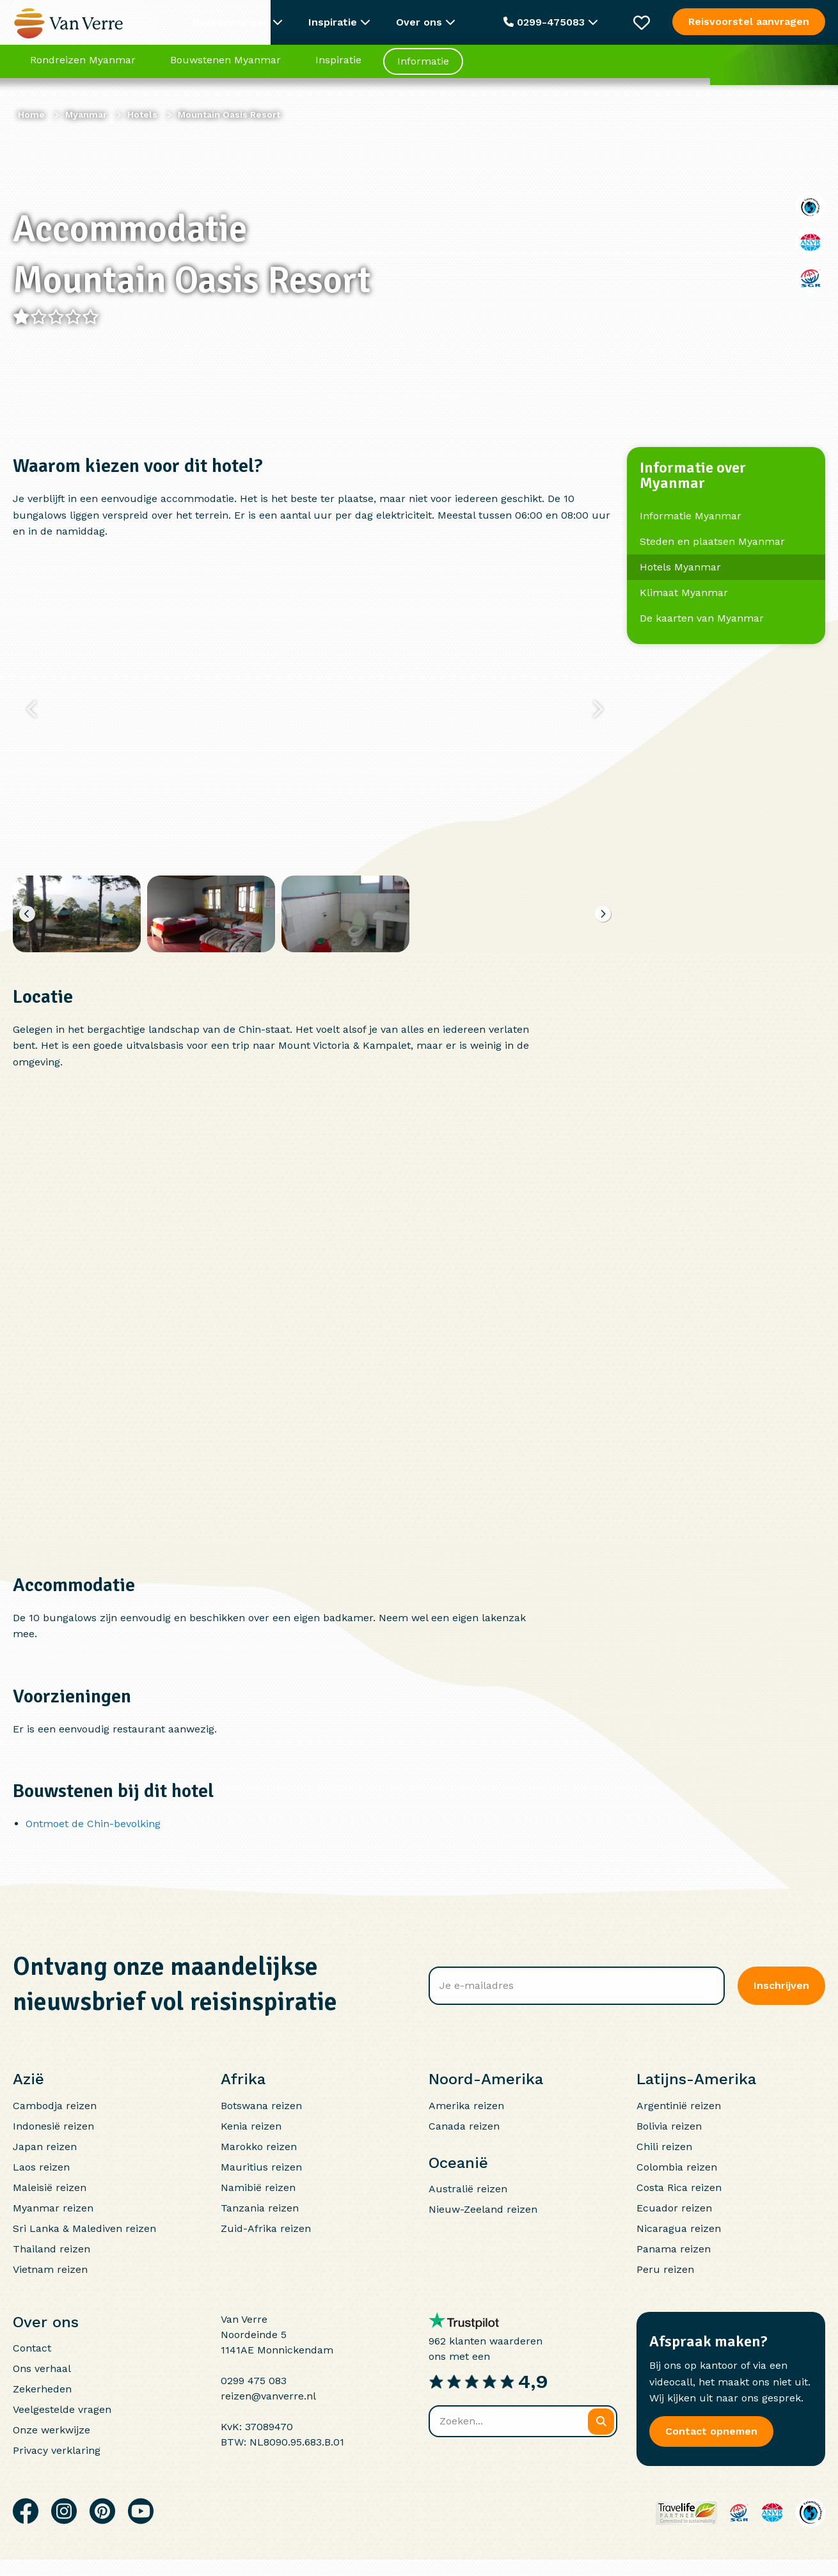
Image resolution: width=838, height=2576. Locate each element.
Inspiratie (338, 67)
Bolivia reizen (669, 2126)
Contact (32, 2348)
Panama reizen (673, 2249)
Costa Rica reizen (679, 2187)
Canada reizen (464, 2126)
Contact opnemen (711, 2431)
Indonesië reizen (53, 2126)
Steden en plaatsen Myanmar (712, 541)
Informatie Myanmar (690, 516)
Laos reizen (41, 2167)
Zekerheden (42, 2389)
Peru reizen (665, 2269)
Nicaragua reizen (678, 2228)
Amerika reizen (466, 2106)
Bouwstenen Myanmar (225, 67)
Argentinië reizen (678, 2106)
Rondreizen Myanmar (83, 67)
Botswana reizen (261, 2106)
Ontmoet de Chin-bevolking (93, 1824)
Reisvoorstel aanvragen (748, 21)
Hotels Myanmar (680, 567)
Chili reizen (664, 2146)
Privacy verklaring (56, 2450)
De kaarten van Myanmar (702, 618)
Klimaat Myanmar (684, 592)
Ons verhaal (42, 2368)
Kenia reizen (251, 2126)
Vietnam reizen (50, 2269)
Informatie (423, 68)
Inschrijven (781, 1985)
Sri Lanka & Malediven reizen (84, 2228)
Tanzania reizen (260, 2208)
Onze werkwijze (51, 2430)
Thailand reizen (51, 2249)
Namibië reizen (258, 2187)
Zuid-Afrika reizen (266, 2228)
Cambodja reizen (55, 2106)
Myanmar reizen (53, 2208)
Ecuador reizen (674, 2208)
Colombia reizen (676, 2167)
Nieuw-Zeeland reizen (483, 2209)
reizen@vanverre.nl (268, 2396)
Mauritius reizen (261, 2167)
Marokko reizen (259, 2146)
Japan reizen (45, 2146)
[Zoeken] (601, 2421)
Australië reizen (468, 2189)
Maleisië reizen (49, 2187)
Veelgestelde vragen (62, 2409)
